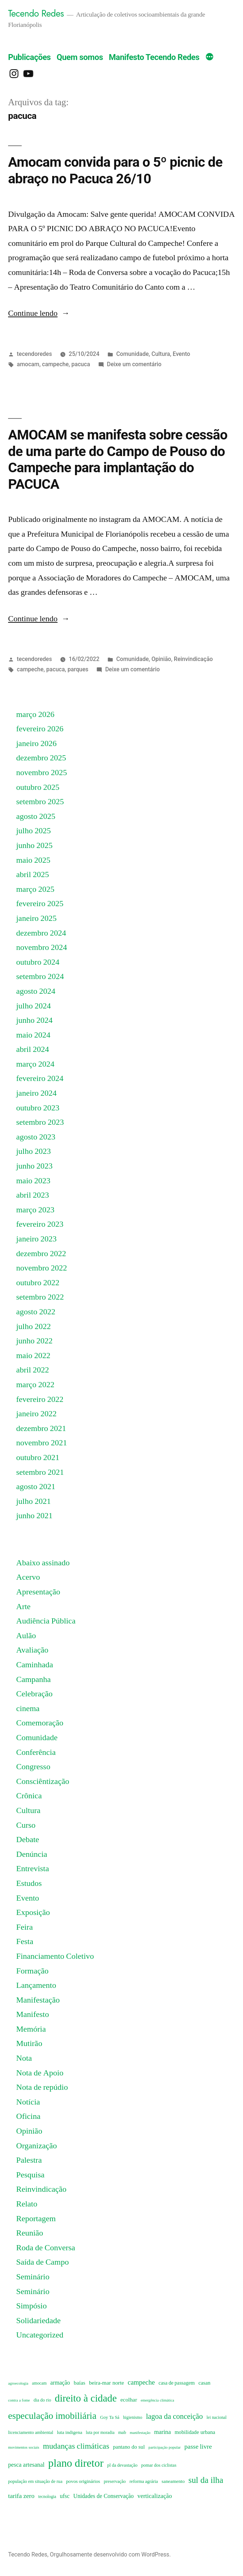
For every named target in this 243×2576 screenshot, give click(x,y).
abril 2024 (32, 1049)
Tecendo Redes (36, 13)
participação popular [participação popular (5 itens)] (165, 2447)
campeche (55, 364)
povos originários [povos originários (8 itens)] (83, 2481)
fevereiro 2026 (39, 729)
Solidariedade (38, 2320)
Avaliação (32, 1650)
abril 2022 (32, 1370)
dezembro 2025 (41, 758)
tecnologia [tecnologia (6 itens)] (47, 2496)
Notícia (28, 2102)
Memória (31, 2029)
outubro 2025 (37, 787)
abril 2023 (32, 1195)
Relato (26, 2204)
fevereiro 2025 (39, 903)
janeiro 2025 (36, 918)
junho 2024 (34, 1020)
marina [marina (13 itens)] (162, 2432)
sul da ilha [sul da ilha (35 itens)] (206, 2480)
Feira (24, 1927)
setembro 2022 (40, 1297)
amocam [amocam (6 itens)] (39, 2383)
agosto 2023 (35, 1137)
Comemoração (39, 1723)
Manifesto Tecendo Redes (154, 57)
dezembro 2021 (41, 1428)
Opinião (161, 659)
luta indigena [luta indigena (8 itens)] (69, 2432)
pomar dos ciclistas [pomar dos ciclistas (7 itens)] (158, 2465)
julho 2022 (33, 1326)
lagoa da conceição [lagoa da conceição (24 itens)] (174, 2416)
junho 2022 (34, 1341)
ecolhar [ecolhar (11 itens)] (129, 2399)
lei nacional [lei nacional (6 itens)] (217, 2417)
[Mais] (209, 57)
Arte (23, 1606)
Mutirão (29, 2043)
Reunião (29, 2233)
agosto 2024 (35, 991)
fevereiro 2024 (39, 1078)
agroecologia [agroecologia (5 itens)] (18, 2383)
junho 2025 (34, 845)
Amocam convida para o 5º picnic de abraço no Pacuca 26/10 (115, 170)
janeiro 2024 (36, 1093)
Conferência (36, 1752)
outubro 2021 (37, 1457)
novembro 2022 (41, 1268)
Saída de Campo (42, 2262)
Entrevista (32, 1868)
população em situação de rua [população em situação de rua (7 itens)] (35, 2481)
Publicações (29, 57)
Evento (181, 353)
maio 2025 (33, 860)
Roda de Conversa (45, 2248)
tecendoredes (34, 353)
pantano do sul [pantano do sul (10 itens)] (129, 2447)
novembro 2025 (41, 772)
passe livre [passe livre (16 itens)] (198, 2446)
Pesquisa (30, 2175)
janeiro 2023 (36, 1239)
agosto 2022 (35, 1312)
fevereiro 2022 (39, 1399)
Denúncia (31, 1854)
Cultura (160, 353)
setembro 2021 (40, 1472)
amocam (28, 364)
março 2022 (35, 1384)
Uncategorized (39, 2335)
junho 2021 (34, 1515)
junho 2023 (34, 1166)
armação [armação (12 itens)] (60, 2382)
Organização (36, 2146)
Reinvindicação (193, 659)
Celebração (34, 1694)
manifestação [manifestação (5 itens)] (140, 2432)
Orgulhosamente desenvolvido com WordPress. (110, 2554)
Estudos (29, 1883)
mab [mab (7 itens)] (122, 2432)
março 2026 (35, 714)
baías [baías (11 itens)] (79, 2382)
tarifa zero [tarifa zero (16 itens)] (21, 2496)
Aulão (26, 1635)
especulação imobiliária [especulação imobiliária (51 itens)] (52, 2416)
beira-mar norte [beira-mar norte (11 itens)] (106, 2382)
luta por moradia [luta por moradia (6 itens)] (100, 2432)
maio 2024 (33, 1035)
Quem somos (80, 57)
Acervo (28, 1577)
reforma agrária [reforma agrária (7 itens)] (143, 2481)
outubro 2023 (37, 1108)
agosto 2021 (35, 1486)
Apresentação (38, 1592)
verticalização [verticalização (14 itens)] (154, 2496)
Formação (32, 1971)
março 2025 (35, 889)
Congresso (33, 1766)
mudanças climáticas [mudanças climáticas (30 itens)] (76, 2446)
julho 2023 (33, 1151)
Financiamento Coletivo (55, 1956)
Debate (27, 1839)
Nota (24, 2058)
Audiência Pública (45, 1621)
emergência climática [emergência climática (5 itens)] (157, 2400)
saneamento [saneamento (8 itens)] (173, 2481)
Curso (26, 1825)
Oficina (28, 2116)
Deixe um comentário (134, 364)
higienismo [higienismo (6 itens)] (132, 2417)
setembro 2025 (40, 801)
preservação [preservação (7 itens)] (115, 2481)
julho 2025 (33, 831)
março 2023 (35, 1210)
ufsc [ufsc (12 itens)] (64, 2496)
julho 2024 (33, 1006)
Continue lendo (39, 313)
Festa (24, 1941)
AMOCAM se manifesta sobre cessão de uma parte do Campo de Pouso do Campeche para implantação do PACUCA (117, 459)
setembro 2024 (40, 976)
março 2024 (35, 1064)
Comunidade (132, 353)
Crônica (29, 1796)
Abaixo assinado (43, 1563)
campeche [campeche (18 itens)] (141, 2382)
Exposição (33, 1912)
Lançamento (36, 1985)
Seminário (32, 2277)
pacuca (80, 364)
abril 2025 (32, 874)
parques (78, 669)
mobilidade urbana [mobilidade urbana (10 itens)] (195, 2432)
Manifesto (32, 2014)
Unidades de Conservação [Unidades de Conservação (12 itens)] (103, 2496)
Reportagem (36, 2218)
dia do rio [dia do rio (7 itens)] (42, 2400)
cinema (28, 1708)
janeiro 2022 (36, 1414)
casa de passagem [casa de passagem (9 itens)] (176, 2383)
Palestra (29, 2160)
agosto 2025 (35, 816)
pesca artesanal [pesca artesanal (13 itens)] (26, 2465)
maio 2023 (33, 1181)
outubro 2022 (37, 1283)
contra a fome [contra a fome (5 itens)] (19, 2400)
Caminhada (34, 1665)
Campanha (33, 1679)
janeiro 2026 (36, 743)
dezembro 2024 (41, 933)
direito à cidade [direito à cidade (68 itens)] (86, 2398)
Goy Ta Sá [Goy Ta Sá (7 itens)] (109, 2417)
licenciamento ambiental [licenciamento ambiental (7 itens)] (30, 2432)
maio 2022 (33, 1355)
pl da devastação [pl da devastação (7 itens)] (122, 2465)
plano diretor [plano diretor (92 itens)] (75, 2463)
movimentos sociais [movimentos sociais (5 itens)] (23, 2447)
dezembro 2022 (41, 1253)
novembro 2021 (41, 1443)
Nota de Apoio (40, 2073)
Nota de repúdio (42, 2087)
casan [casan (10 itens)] (205, 2382)
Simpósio (31, 2306)
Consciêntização (42, 1781)
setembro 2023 (40, 1122)
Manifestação (38, 2000)
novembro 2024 (41, 947)
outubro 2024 (37, 962)
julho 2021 (33, 1501)
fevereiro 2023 (39, 1224)
